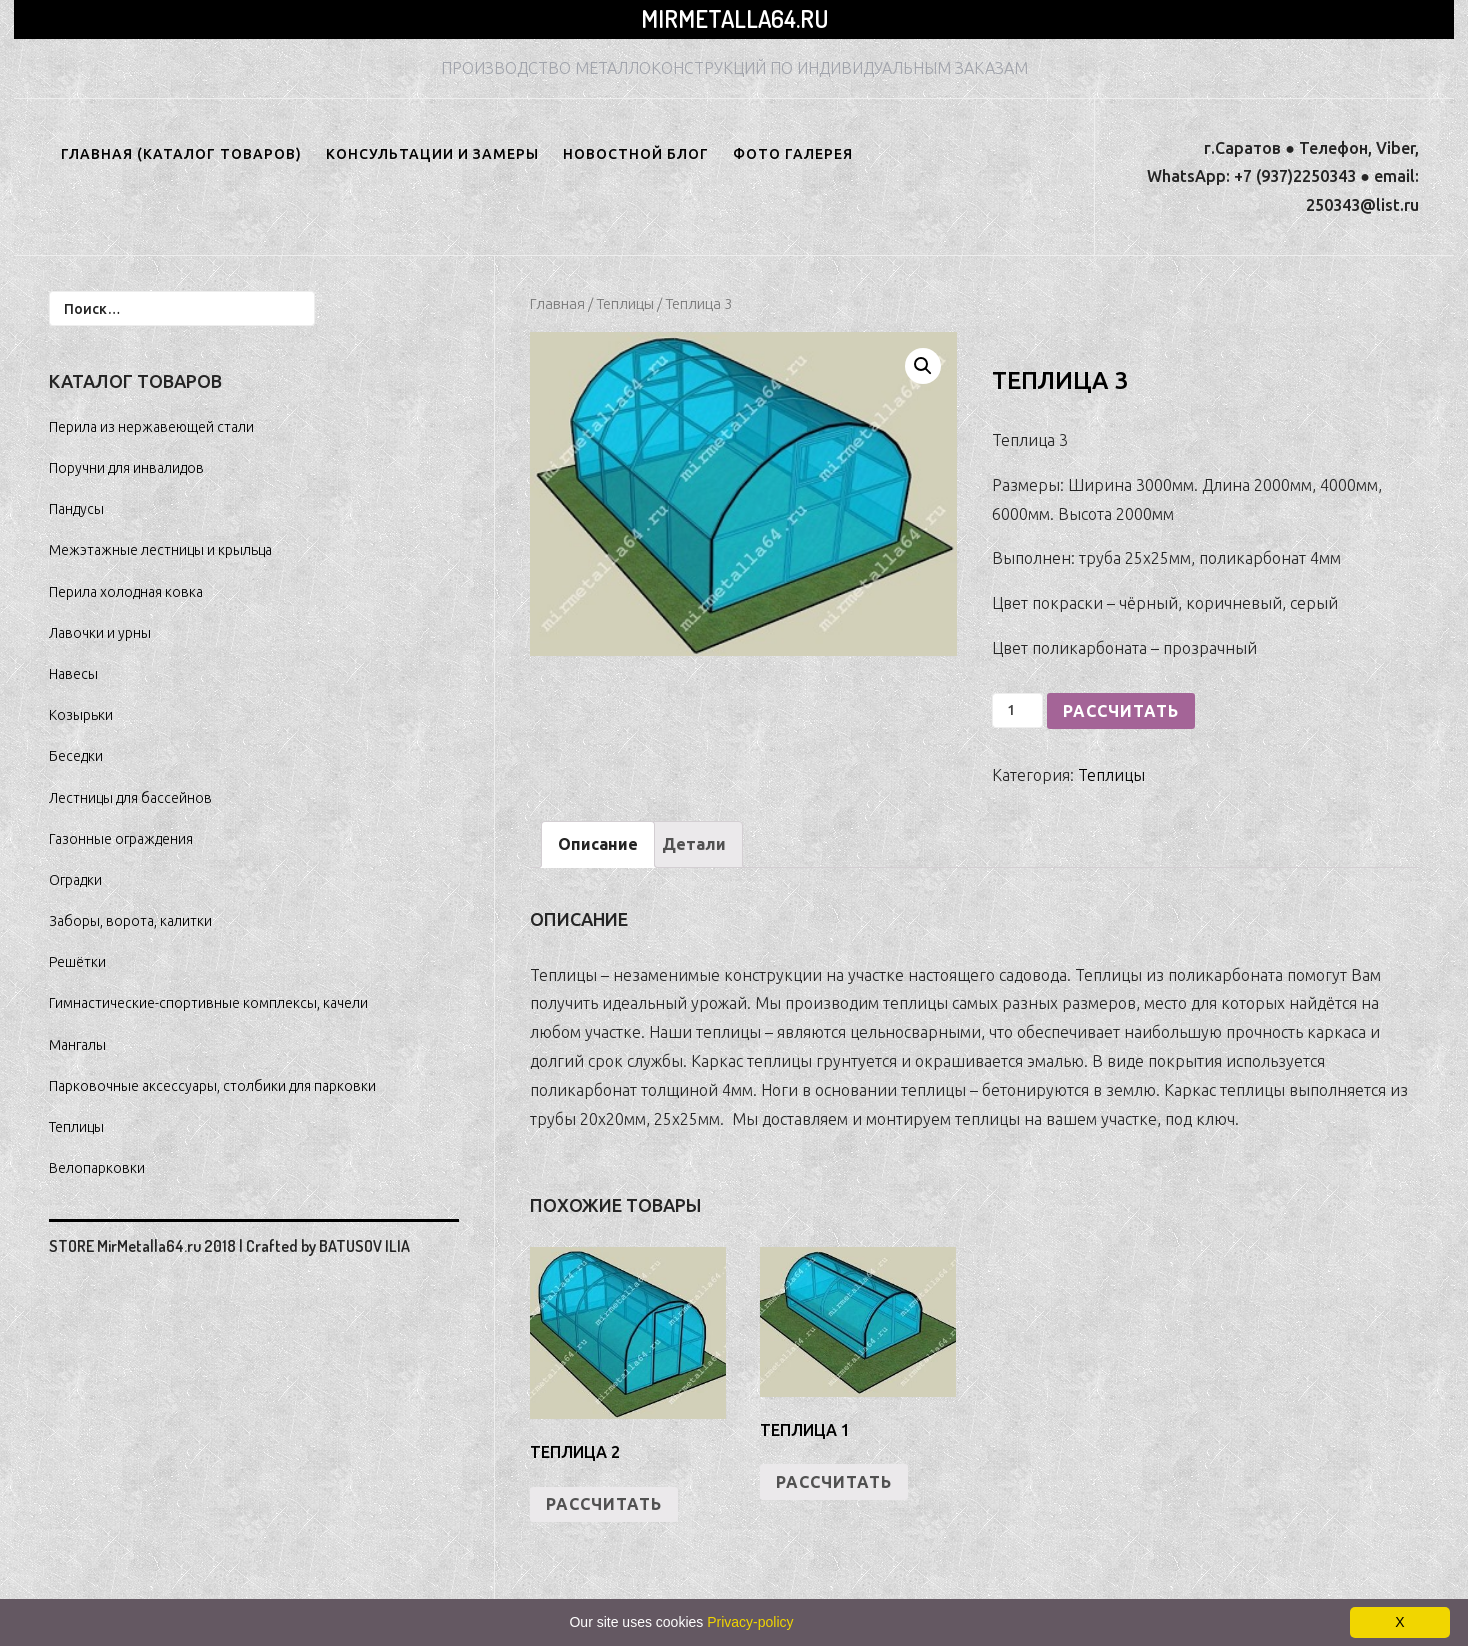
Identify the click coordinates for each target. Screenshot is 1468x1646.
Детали (694, 844)
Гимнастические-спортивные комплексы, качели (208, 1003)
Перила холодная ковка (126, 592)
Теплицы (625, 303)
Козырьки (81, 715)
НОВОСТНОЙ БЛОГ (636, 154)
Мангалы (77, 1045)
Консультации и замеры (432, 154)
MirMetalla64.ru (734, 18)
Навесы (73, 674)
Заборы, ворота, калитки (130, 921)
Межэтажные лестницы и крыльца (160, 550)
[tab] (598, 844)
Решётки (77, 962)
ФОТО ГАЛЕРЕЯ (793, 154)
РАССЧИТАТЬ (1121, 711)
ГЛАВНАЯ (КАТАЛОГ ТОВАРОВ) (181, 154)
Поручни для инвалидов (126, 468)
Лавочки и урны (100, 633)
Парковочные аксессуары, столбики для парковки (212, 1086)
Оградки (75, 880)
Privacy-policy (750, 1622)
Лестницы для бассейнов (130, 798)
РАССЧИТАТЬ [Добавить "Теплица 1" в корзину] (834, 1482)
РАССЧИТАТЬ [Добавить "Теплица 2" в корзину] (604, 1504)
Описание (598, 844)
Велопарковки (97, 1168)
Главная (557, 303)
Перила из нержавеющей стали (151, 427)
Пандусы (76, 509)
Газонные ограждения (121, 839)
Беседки (76, 756)
